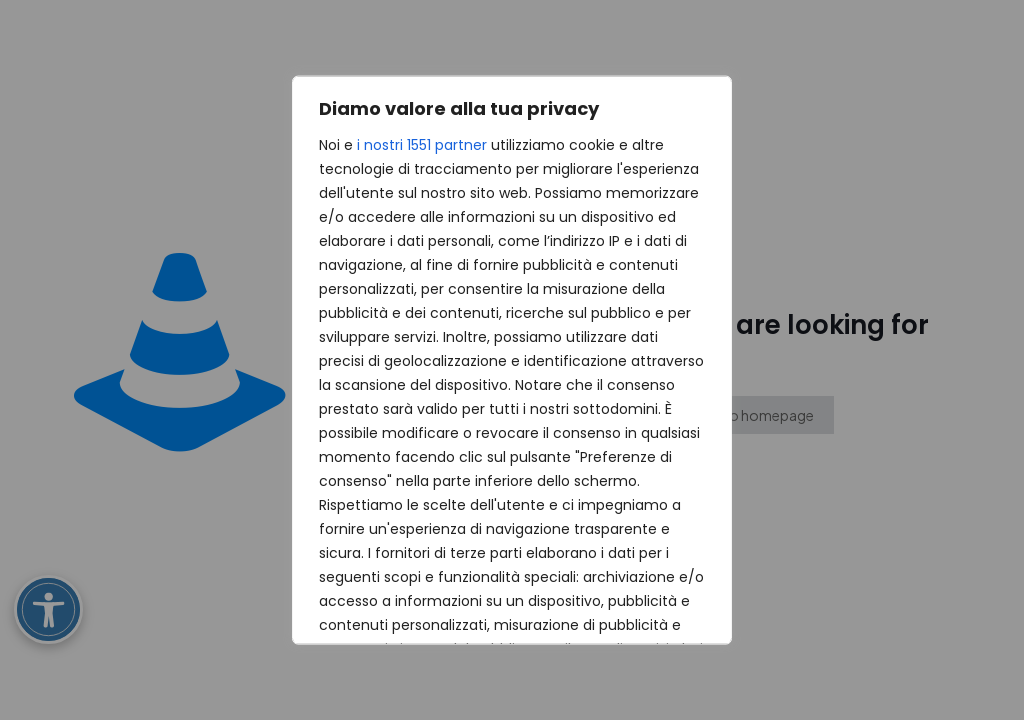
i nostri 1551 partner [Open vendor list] (422, 145)
